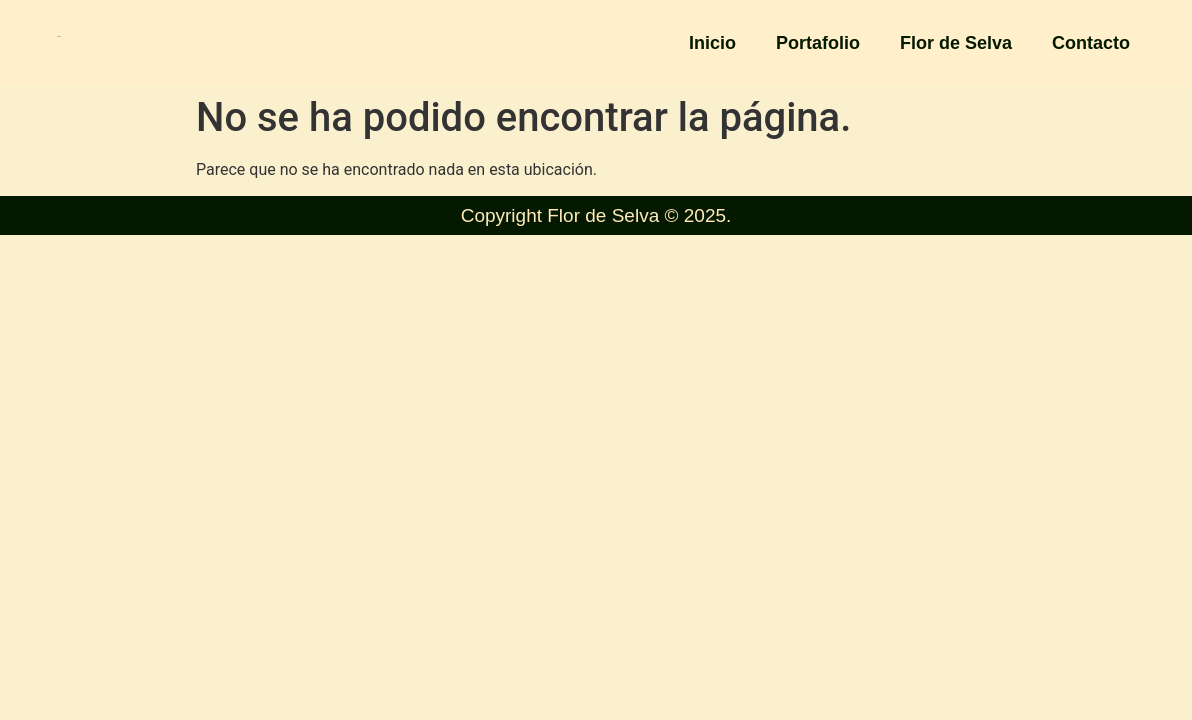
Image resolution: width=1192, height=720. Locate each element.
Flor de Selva (956, 43)
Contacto (1091, 43)
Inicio (712, 43)
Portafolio (818, 43)
